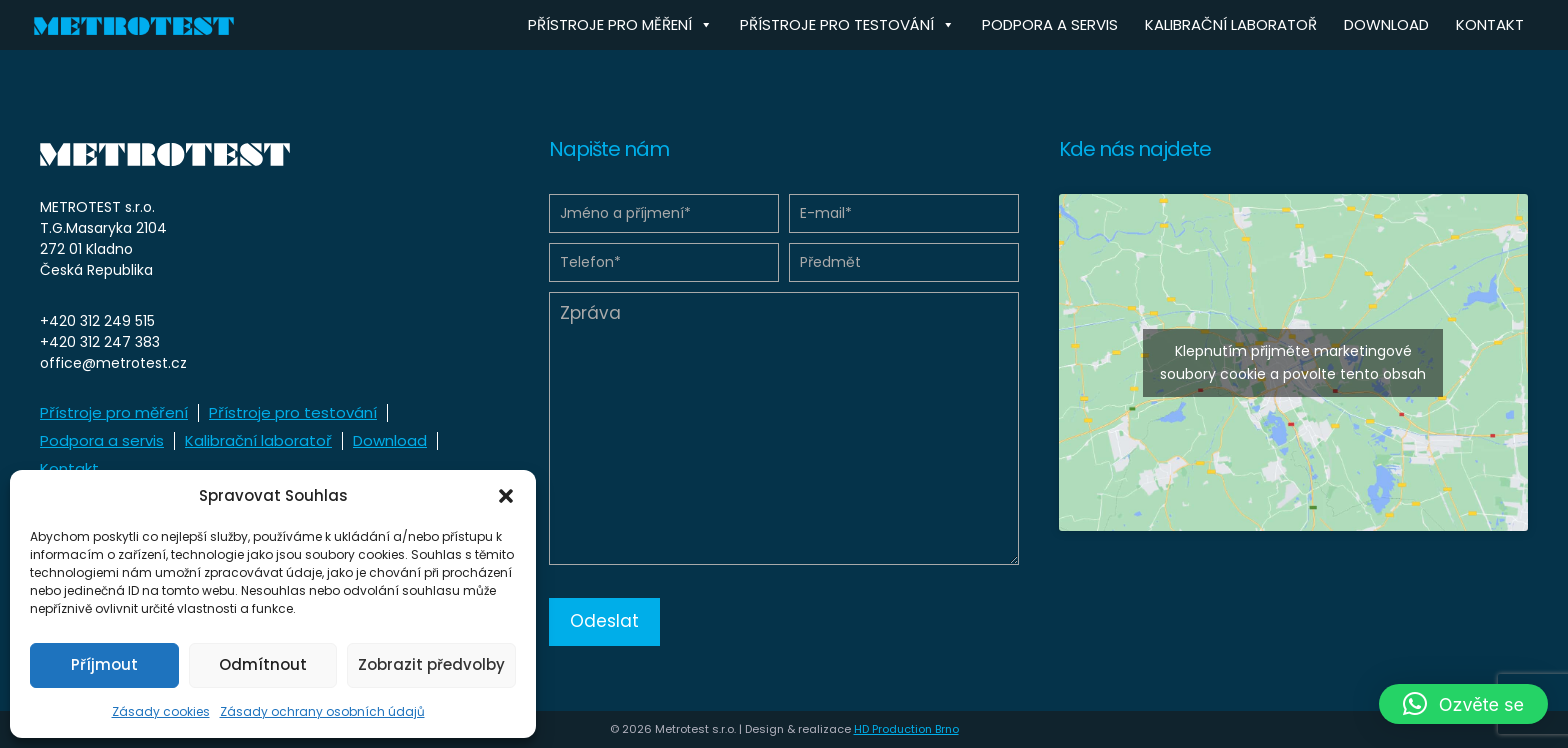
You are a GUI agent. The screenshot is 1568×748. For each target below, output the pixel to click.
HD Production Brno (906, 729)
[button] (506, 496)
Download (1386, 24)
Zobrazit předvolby (431, 664)
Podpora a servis (1050, 24)
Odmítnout (263, 664)
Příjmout (104, 664)
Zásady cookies (161, 711)
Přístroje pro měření (114, 412)
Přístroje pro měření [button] (620, 25)
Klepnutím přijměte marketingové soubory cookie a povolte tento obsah (1293, 362)
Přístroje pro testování (293, 412)
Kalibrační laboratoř (1231, 24)
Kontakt (1490, 24)
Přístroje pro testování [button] (847, 25)
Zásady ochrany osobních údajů (322, 711)
